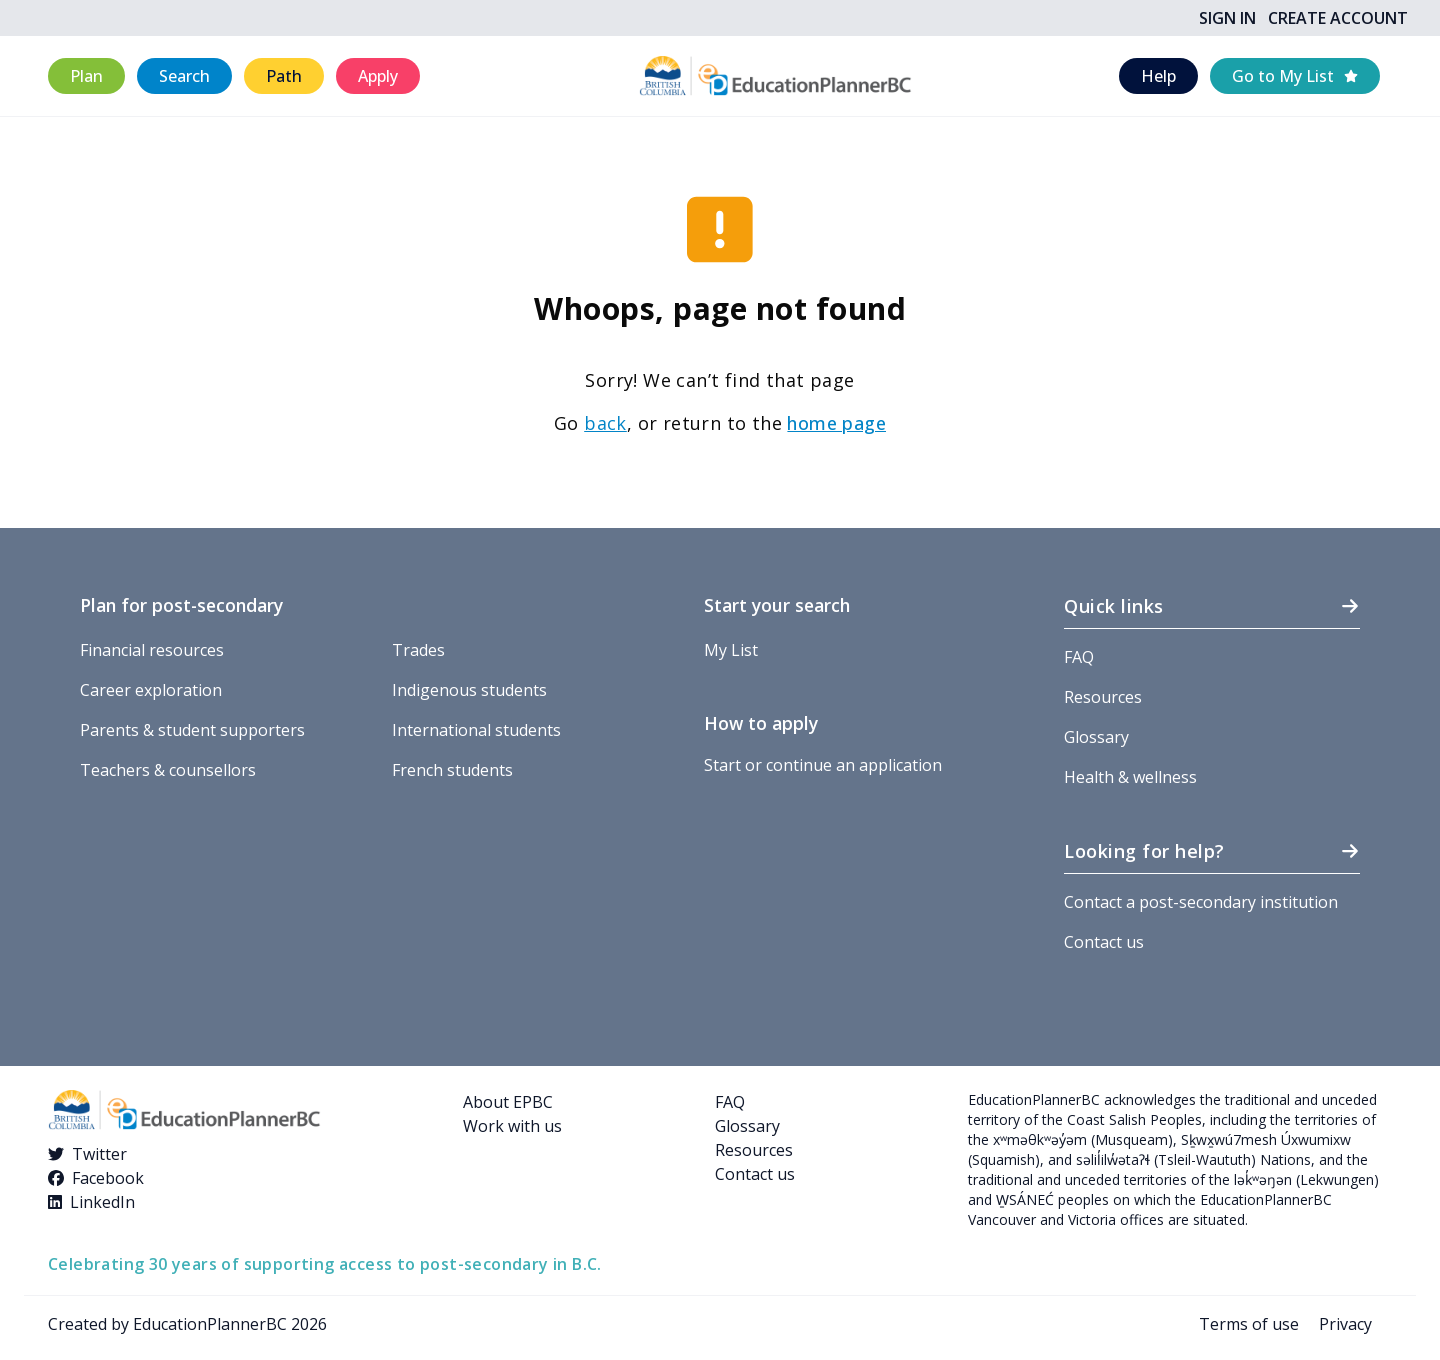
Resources (1103, 697)
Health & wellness (1130, 777)
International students (476, 730)
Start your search (777, 605)
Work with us (512, 1126)
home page (836, 423)
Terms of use (1249, 1324)
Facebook (108, 1178)
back (605, 423)
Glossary (1096, 737)
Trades (418, 650)
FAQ (1079, 657)
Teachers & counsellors (168, 770)
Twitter (99, 1154)
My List (731, 650)
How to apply (761, 723)
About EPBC (508, 1102)
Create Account (1338, 18)
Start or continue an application (823, 765)
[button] (86, 76)
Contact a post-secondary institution (1201, 902)
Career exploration (151, 690)
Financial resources (152, 650)
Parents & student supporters (192, 730)
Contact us (1104, 942)
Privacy (1345, 1324)
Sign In (1227, 18)
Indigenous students (469, 690)
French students (452, 770)
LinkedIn (102, 1202)
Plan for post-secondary (181, 605)
